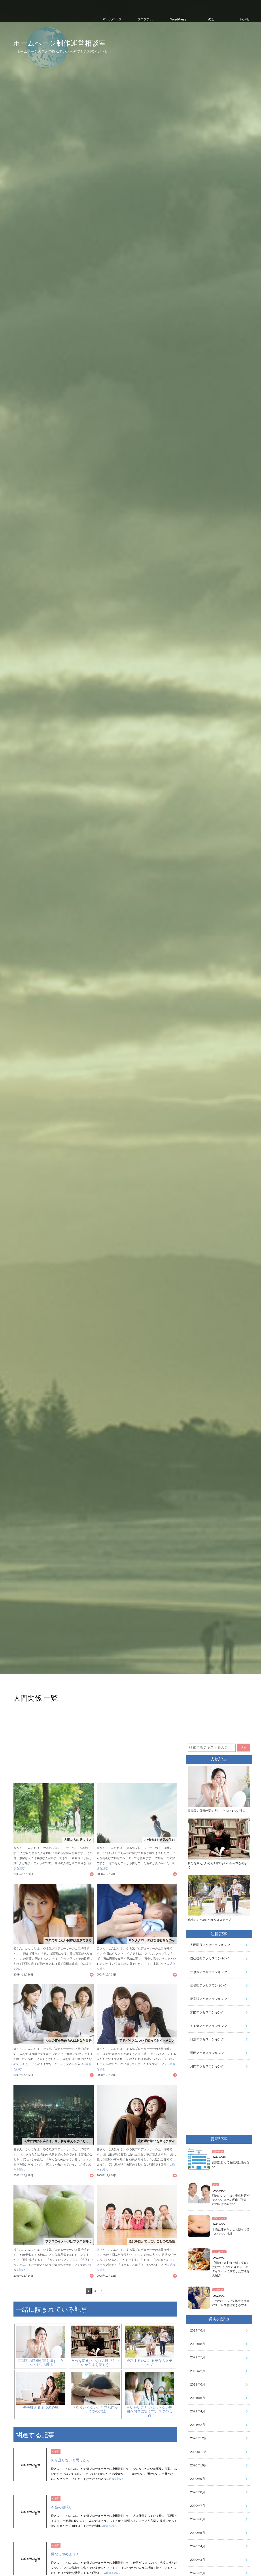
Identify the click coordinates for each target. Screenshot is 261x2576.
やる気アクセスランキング (208, 2026)
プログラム (145, 19)
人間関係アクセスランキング (210, 1945)
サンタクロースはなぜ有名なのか (152, 1940)
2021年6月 (197, 2384)
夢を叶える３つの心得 (41, 2407)
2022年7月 (197, 2357)
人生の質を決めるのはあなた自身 (68, 2040)
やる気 (55, 2451)
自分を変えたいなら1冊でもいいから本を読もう (95, 2363)
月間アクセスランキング (207, 2066)
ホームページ (112, 19)
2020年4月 (197, 2546)
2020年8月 (197, 2492)
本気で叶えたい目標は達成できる (68, 1940)
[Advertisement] (95, 1745)
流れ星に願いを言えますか (156, 2141)
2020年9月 (197, 2479)
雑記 (211, 19)
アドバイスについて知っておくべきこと (147, 2040)
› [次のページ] (101, 2290)
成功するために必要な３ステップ (149, 2363)
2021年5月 (197, 2398)
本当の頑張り (61, 2507)
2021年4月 (197, 2411)
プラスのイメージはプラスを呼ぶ (68, 2241)
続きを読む (116, 2479)
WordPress (178, 19)
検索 (243, 1747)
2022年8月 (197, 2344)
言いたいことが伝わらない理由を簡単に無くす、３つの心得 (149, 2411)
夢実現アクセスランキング (208, 1999)
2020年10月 (198, 2465)
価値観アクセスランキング (208, 1985)
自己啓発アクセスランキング (210, 1958)
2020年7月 (197, 2505)
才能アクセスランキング (207, 2012)
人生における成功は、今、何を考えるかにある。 (58, 2141)
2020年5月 (197, 2533)
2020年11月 (198, 2452)
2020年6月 (197, 2519)
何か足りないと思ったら (70, 2460)
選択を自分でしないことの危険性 (152, 2241)
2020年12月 (198, 2438)
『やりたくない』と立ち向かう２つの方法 (95, 2409)
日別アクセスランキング (207, 2039)
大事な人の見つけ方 (78, 1839)
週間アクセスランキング (207, 2053)
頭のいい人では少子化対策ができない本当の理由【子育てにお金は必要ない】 (231, 2200)
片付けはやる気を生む (159, 1839)
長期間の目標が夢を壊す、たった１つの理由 (41, 2363)
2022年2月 (197, 2371)
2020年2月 (197, 2573)
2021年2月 (197, 2425)
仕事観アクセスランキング (208, 1972)
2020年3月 (197, 2559)
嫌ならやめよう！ (65, 2554)
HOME (244, 19)
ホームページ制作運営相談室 (62, 46)
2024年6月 (197, 2330)
